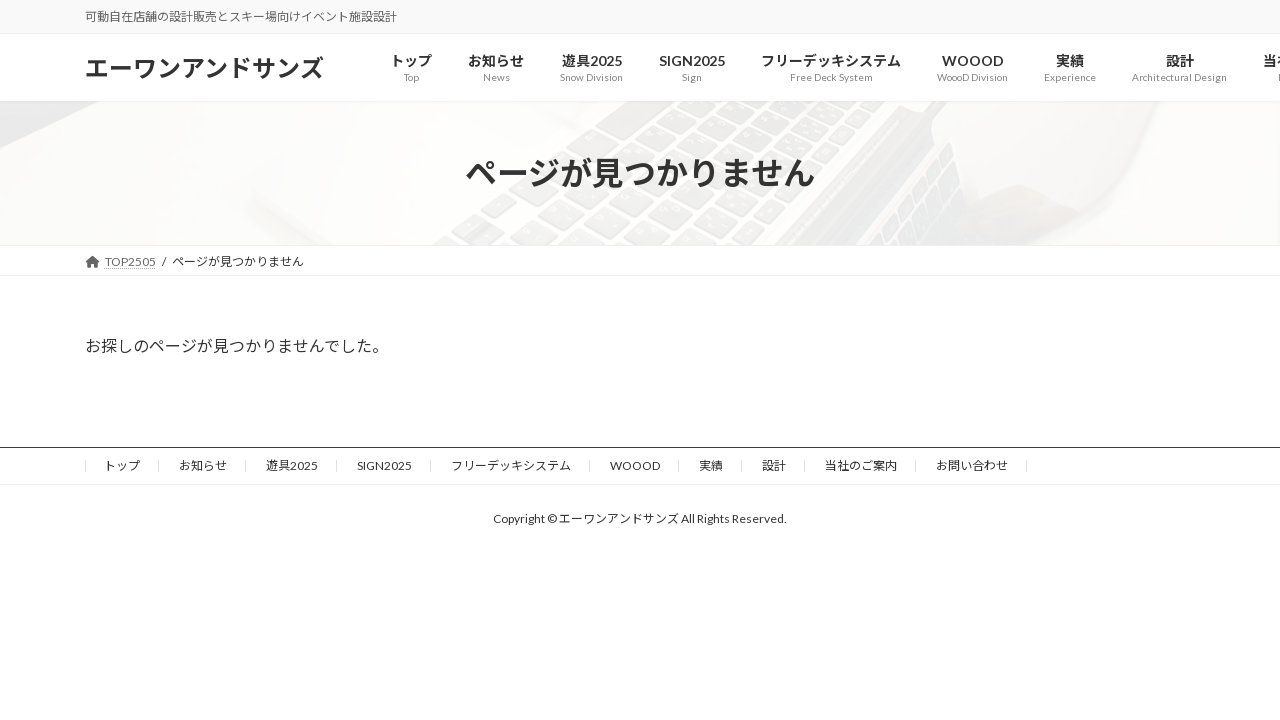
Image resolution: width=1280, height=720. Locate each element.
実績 (711, 465)
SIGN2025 (384, 465)
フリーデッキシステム (511, 465)
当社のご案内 (861, 465)
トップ (122, 465)
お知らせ (203, 465)
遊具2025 (292, 465)
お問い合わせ (972, 465)
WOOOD (635, 465)
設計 (774, 465)
